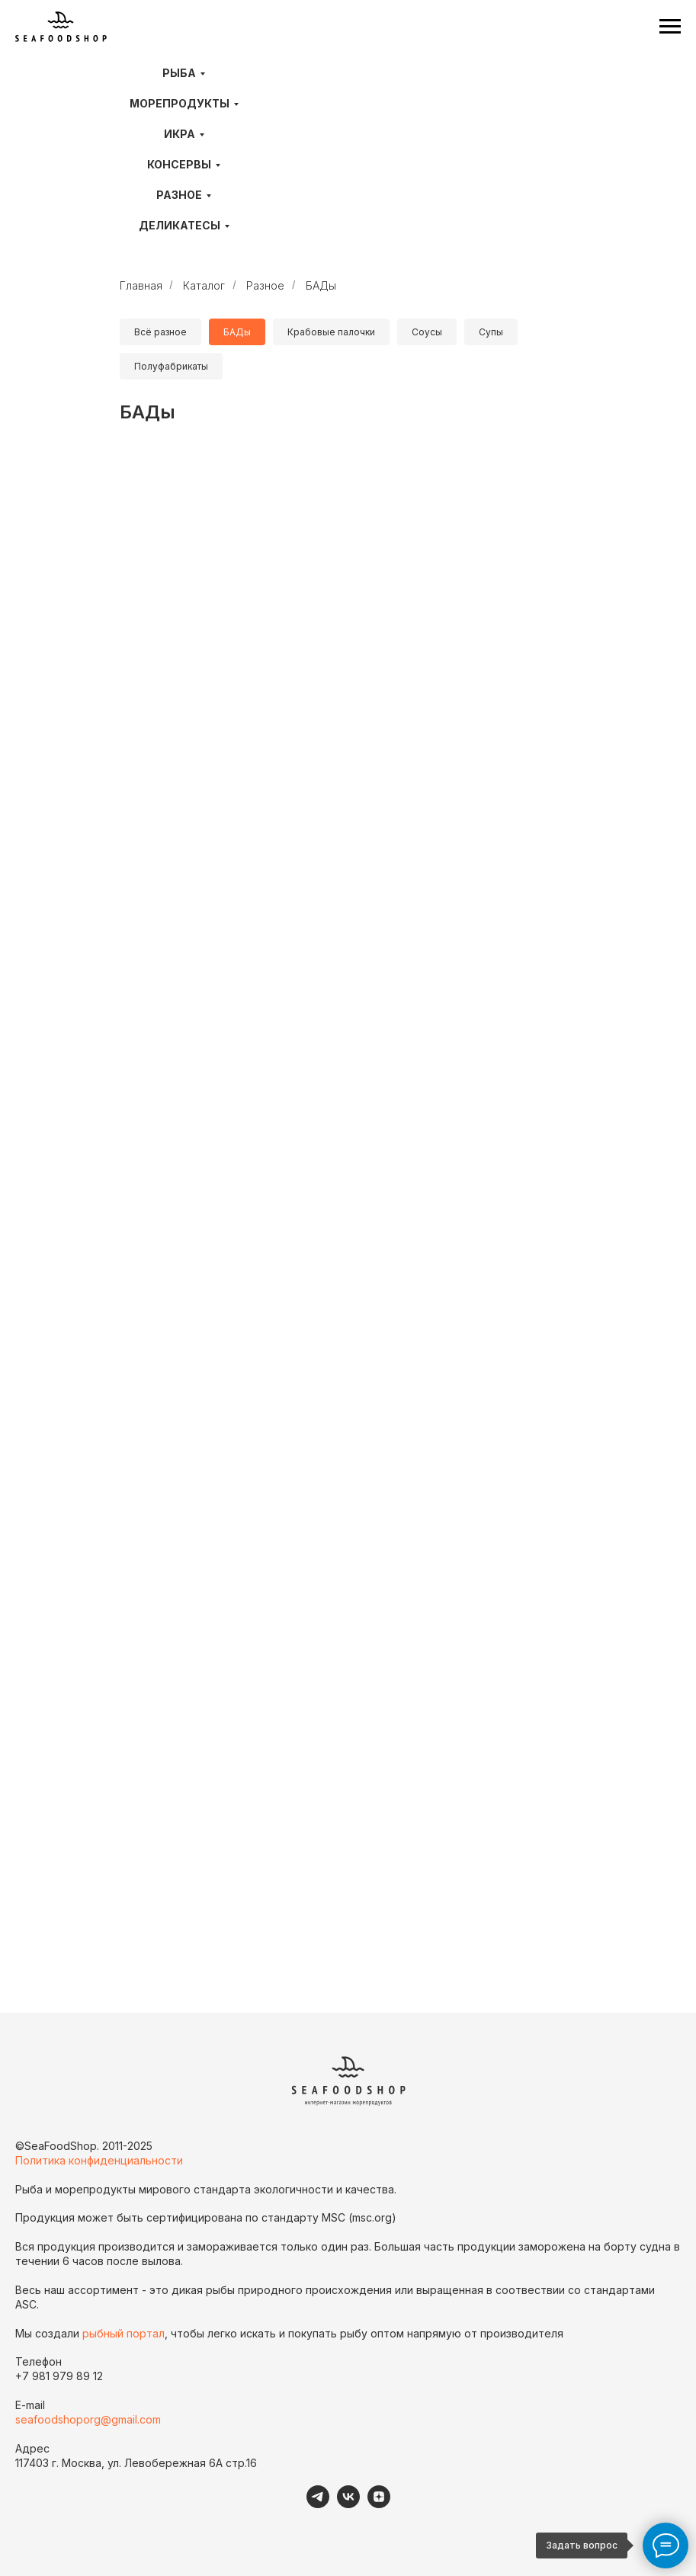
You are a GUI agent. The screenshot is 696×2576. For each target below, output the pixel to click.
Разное (179, 194)
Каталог (204, 285)
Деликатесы (179, 225)
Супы (491, 332)
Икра (179, 133)
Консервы (179, 164)
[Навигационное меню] (670, 26)
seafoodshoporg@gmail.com (88, 2419)
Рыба (179, 72)
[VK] (348, 2504)
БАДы (321, 285)
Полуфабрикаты (171, 366)
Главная (141, 285)
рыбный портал (123, 2333)
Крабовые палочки (331, 332)
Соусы (427, 332)
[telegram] (317, 2504)
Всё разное (160, 332)
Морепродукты (179, 103)
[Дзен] (378, 2504)
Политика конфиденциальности (99, 2160)
